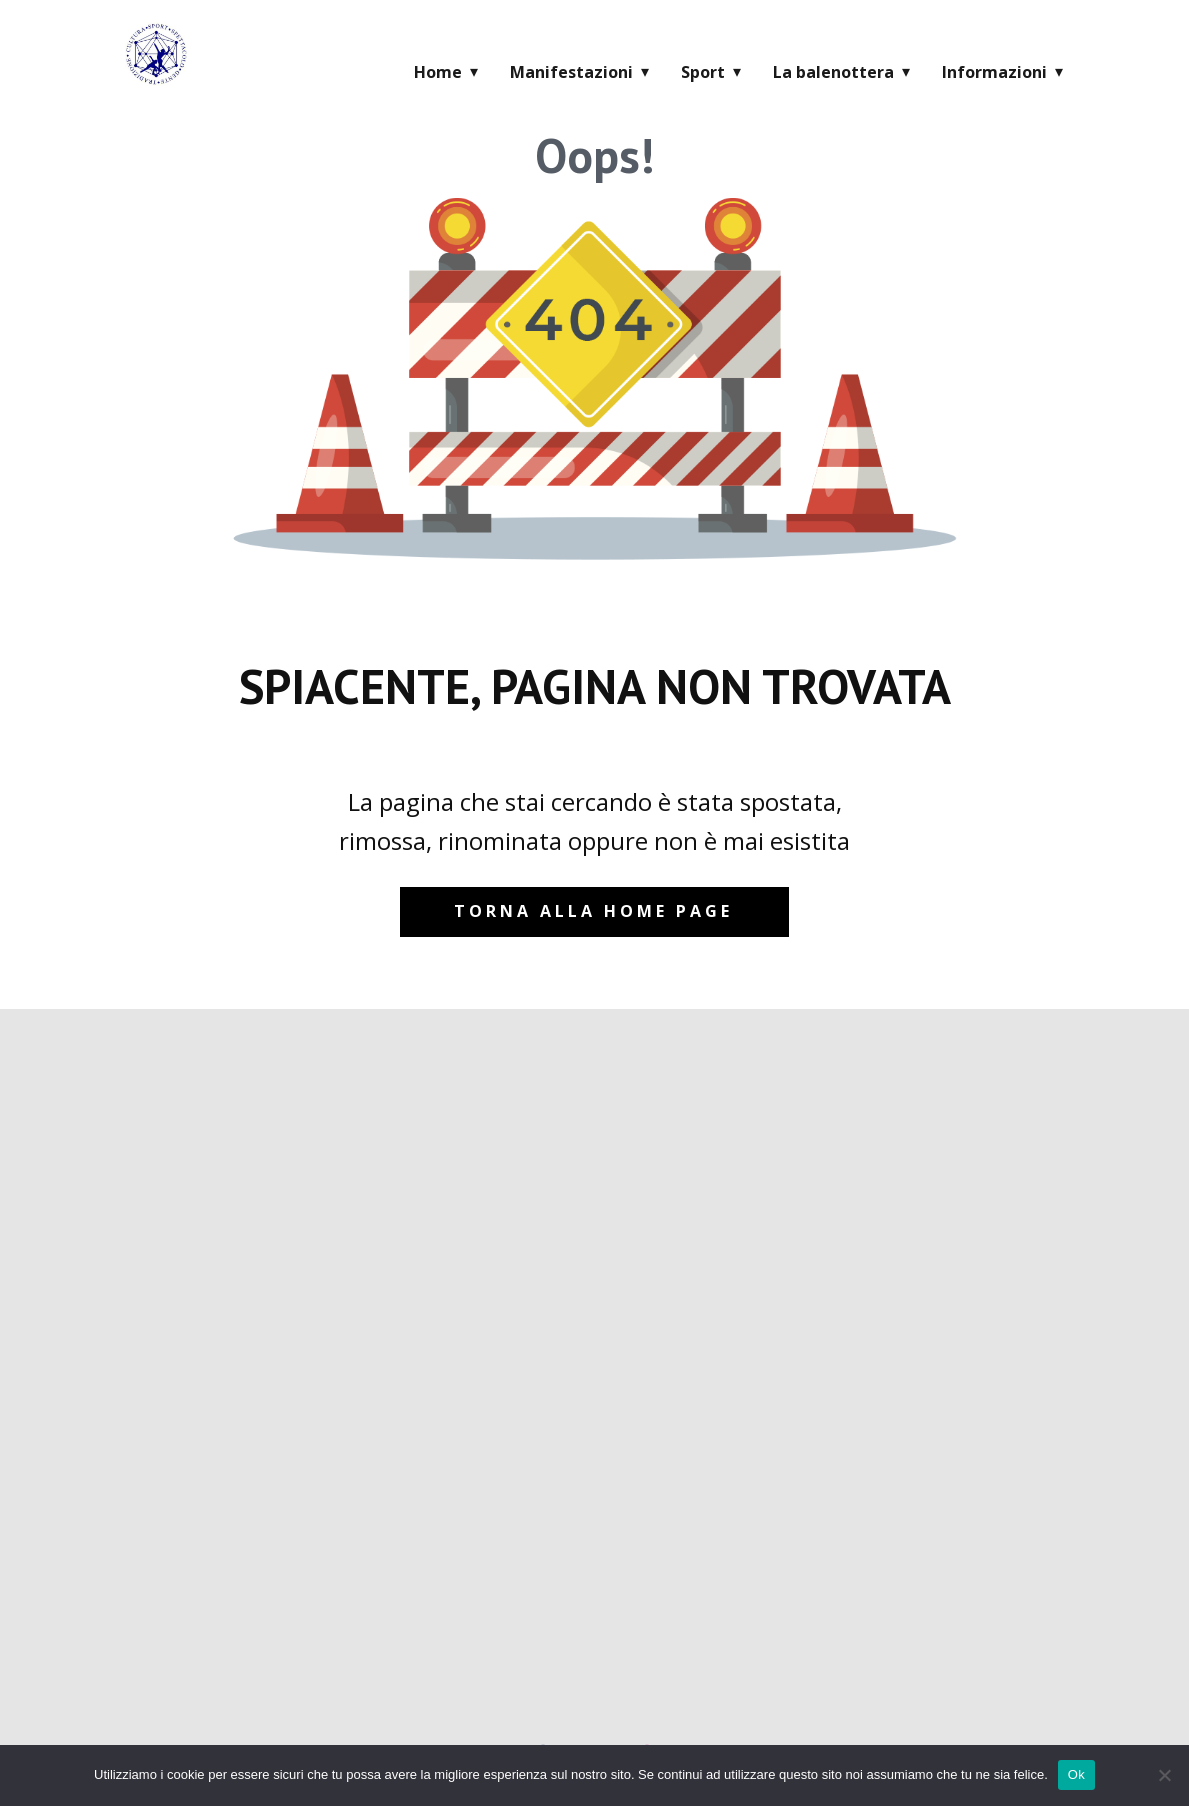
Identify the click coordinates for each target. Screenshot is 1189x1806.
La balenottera (833, 72)
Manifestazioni (571, 72)
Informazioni (994, 72)
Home (438, 72)
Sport (703, 72)
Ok (1076, 1774)
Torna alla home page (593, 911)
